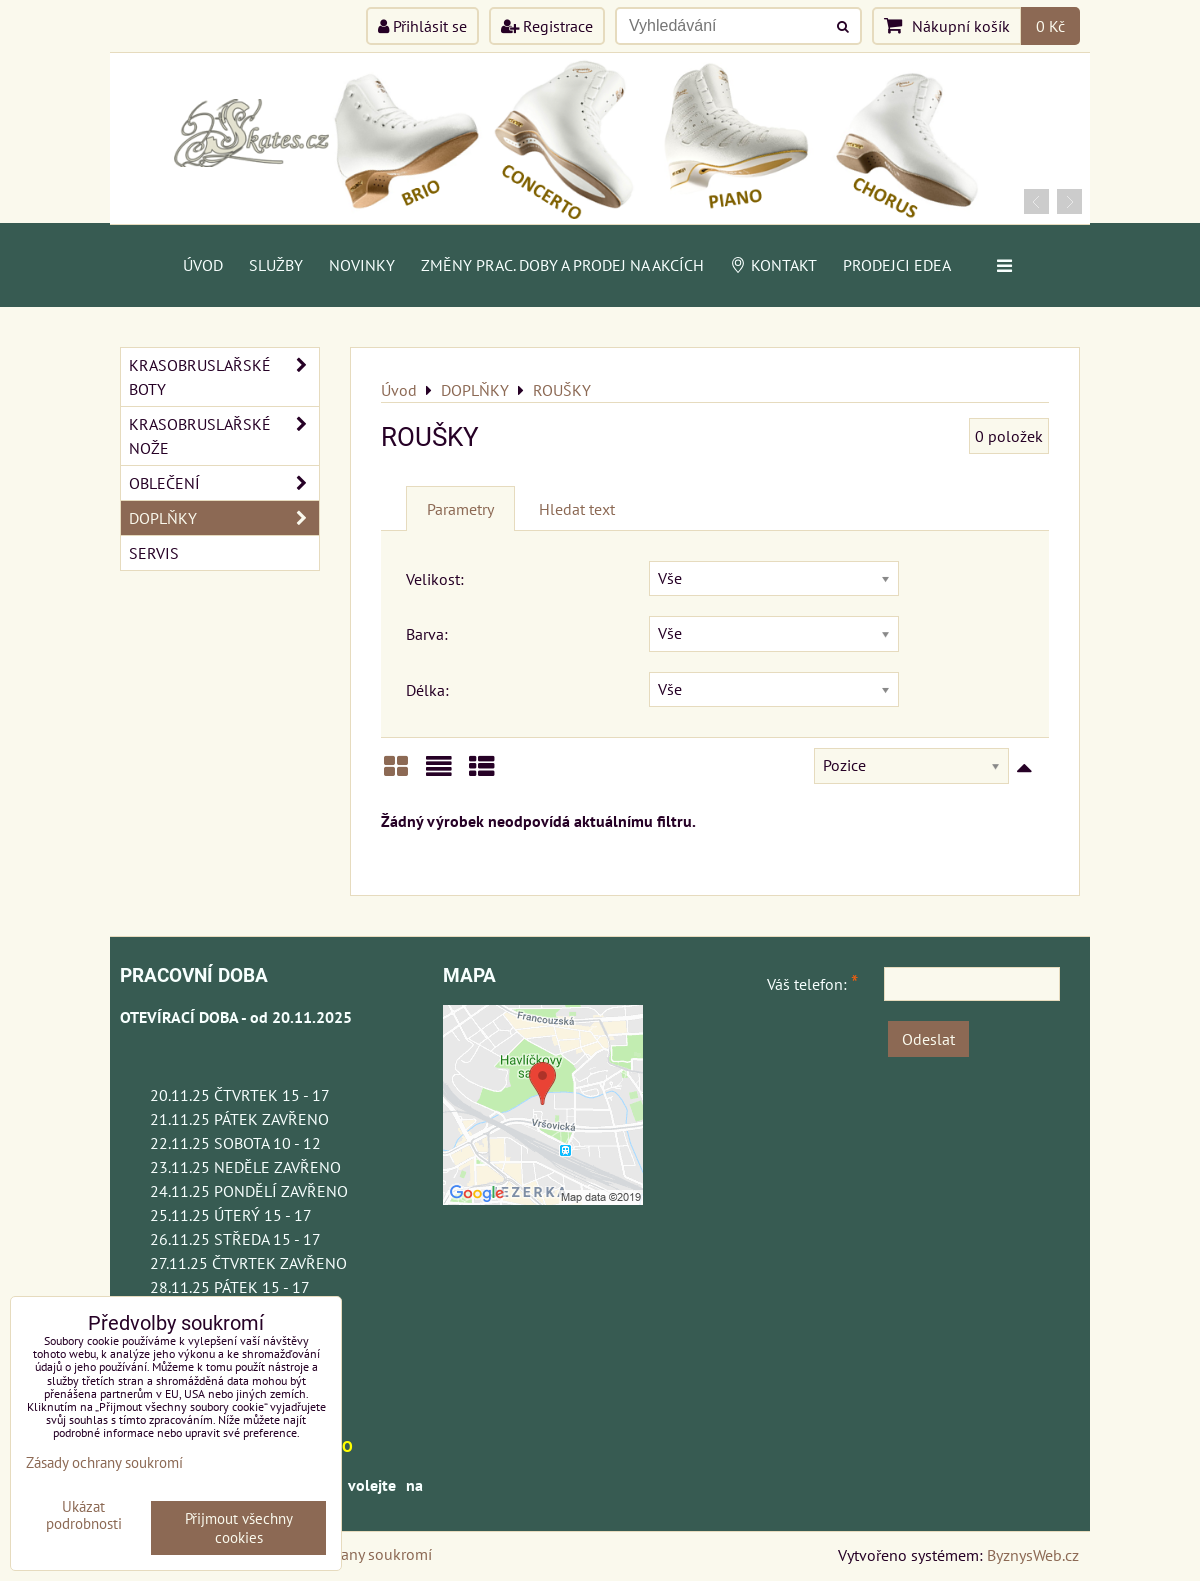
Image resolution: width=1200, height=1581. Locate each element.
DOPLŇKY (224, 518)
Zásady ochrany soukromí (346, 1554)
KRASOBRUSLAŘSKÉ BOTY (224, 377)
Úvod (203, 265)
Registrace (547, 26)
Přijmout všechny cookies (239, 1528)
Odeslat (928, 1039)
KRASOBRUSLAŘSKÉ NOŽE (224, 436)
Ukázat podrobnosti (84, 1515)
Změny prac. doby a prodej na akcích (562, 265)
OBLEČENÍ (224, 483)
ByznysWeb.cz (1033, 1555)
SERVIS (154, 553)
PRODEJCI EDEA (897, 265)
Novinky (362, 265)
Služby (276, 265)
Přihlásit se (422, 26)
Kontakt (773, 265)
